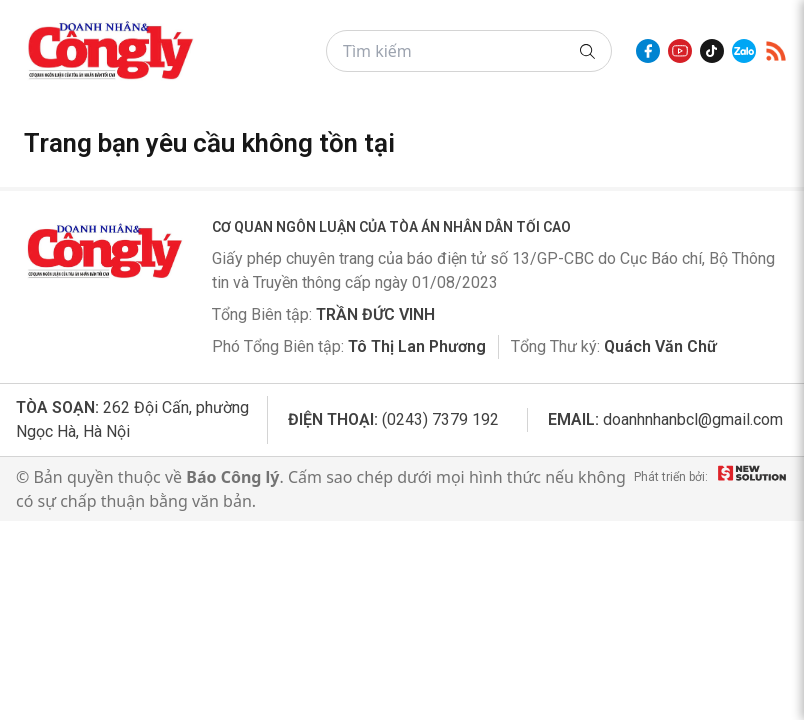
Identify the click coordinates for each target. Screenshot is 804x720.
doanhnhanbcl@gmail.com (693, 419)
